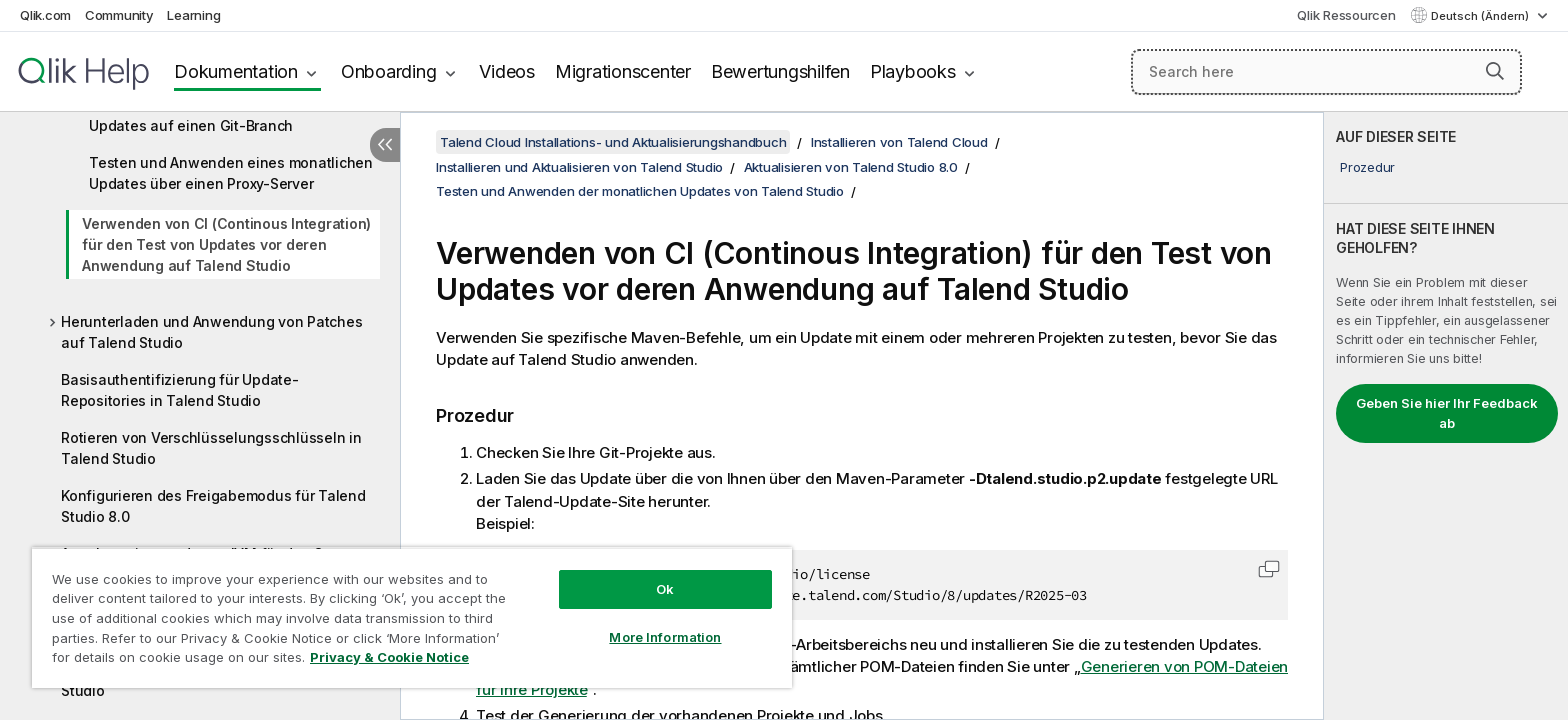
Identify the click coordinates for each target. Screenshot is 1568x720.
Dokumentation (236, 71)
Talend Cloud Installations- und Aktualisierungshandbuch (613, 142)
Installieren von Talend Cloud (899, 142)
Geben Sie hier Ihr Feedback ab (1447, 413)
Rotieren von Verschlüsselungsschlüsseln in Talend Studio (211, 448)
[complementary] (1446, 416)
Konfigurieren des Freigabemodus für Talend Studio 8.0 (213, 506)
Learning (193, 15)
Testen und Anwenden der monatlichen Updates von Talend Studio (640, 191)
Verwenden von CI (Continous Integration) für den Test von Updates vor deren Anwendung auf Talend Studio (226, 244)
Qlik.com (45, 15)
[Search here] (1326, 72)
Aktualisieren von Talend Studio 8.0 (851, 167)
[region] (412, 617)
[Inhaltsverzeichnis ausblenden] (385, 145)
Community (119, 15)
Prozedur (1367, 167)
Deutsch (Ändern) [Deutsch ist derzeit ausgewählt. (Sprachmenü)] (1481, 16)
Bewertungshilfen (780, 71)
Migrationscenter (623, 71)
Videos (507, 71)
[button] (1495, 71)
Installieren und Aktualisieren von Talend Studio (579, 167)
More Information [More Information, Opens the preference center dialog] (665, 637)
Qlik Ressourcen (1346, 15)
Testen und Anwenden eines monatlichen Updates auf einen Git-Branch (231, 115)
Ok (665, 589)
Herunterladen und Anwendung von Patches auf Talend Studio (211, 332)
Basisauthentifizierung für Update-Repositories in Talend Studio (180, 390)
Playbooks (913, 71)
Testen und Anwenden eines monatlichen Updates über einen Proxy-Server (231, 173)
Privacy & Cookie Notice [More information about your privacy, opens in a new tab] (389, 657)
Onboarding (389, 71)
